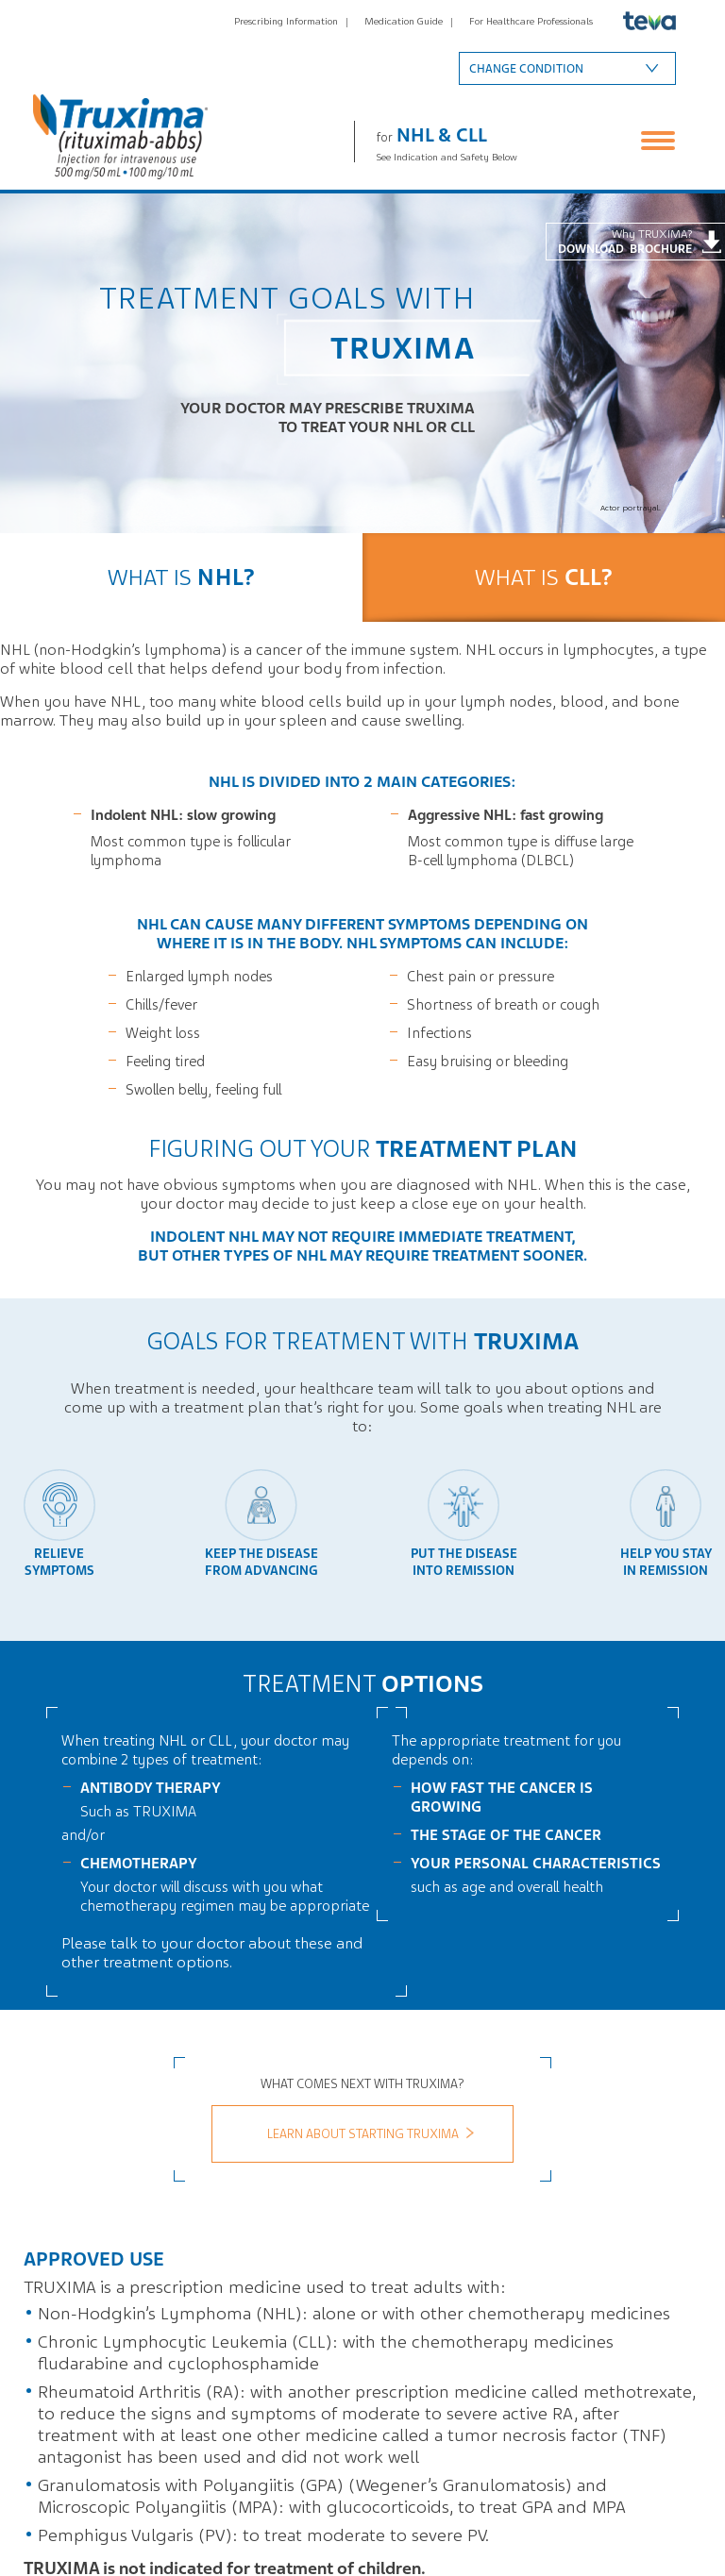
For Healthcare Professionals (531, 21)
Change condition (526, 68)
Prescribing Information (286, 21)
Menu (658, 140)
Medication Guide (403, 21)
